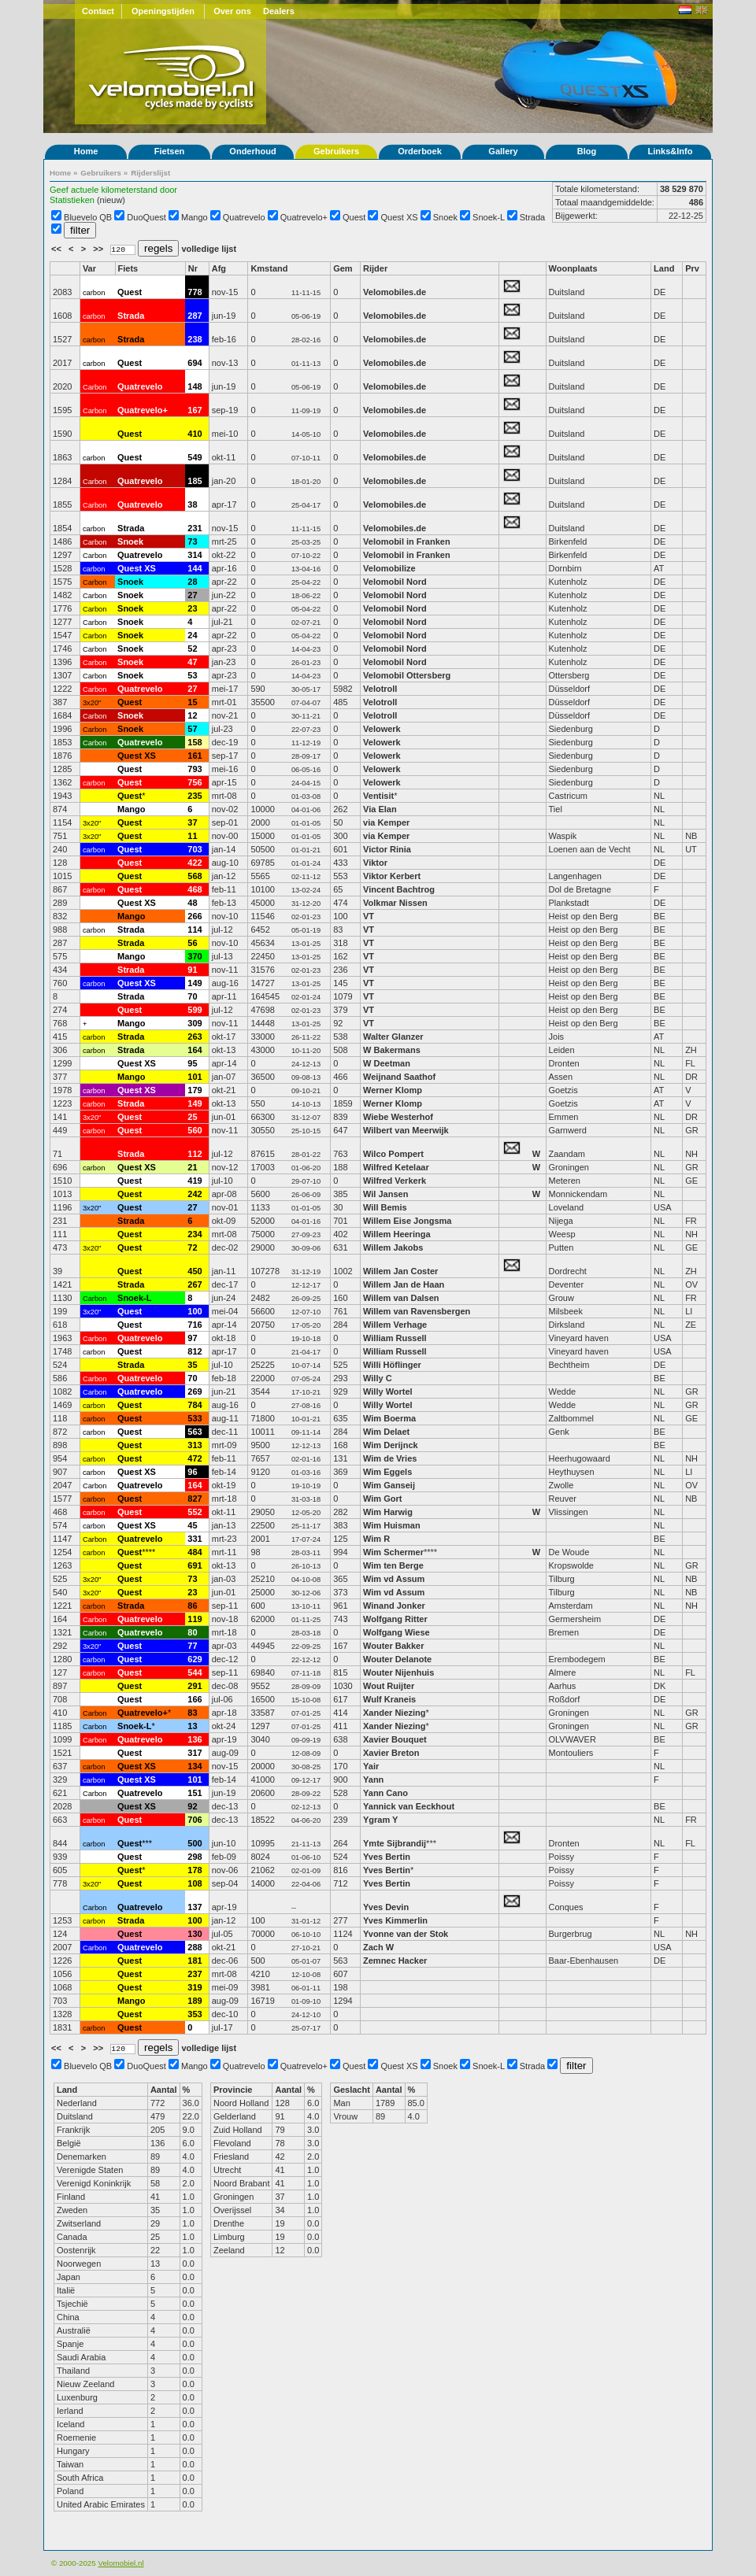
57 (192, 729)
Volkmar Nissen (395, 902)
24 (192, 635)
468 (194, 889)
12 (192, 715)
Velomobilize (389, 568)
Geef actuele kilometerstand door (113, 189)
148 (194, 386)
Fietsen (169, 151)
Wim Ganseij (389, 1485)
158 (194, 742)
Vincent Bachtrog (400, 889)
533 (194, 1418)
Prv (692, 268)
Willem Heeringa (396, 1234)
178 (194, 1870)
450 (194, 1271)
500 (194, 1843)
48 (192, 902)
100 (194, 1311)
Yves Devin (386, 1907)
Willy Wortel (388, 1391)
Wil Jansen (385, 1194)
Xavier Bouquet (396, 1739)
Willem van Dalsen (401, 1298)
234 (194, 1234)
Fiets (128, 268)
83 (192, 1712)
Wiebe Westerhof (398, 1117)
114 (194, 929)
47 (192, 662)
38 (192, 504)
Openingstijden (163, 11)
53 (192, 675)
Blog (586, 151)
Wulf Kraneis (389, 1699)
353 (194, 2014)
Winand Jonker (394, 1605)
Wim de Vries (390, 1458)
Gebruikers (336, 151)
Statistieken (72, 200)
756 (194, 782)
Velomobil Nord (395, 581)
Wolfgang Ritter (395, 1619)
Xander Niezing (394, 1712)
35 (192, 1364)
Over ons (232, 11)
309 (194, 1023)
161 (194, 755)
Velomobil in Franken (406, 541)
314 (194, 555)
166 (194, 1699)
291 (194, 1686)
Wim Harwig (388, 1512)
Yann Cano (385, 1793)
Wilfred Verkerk (394, 1180)
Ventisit (378, 795)
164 (194, 1050)
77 (192, 1645)
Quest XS (399, 217)
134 (194, 1766)
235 (194, 795)
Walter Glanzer (393, 1036)
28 (192, 581)
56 (192, 943)
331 (194, 1538)
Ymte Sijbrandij (394, 1843)
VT (368, 916)
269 (194, 1391)
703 (194, 849)
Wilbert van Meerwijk (406, 1130)
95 (192, 1063)
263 (194, 1036)
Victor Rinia (388, 849)
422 (194, 862)
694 (194, 363)
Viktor (375, 862)
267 (194, 1284)
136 (194, 1739)
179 (194, 1090)
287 (194, 315)
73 (192, 541)
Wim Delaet (386, 1431)
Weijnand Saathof (399, 1076)
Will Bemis (385, 1207)
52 (192, 648)
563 (194, 1431)
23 (192, 608)
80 (192, 1632)
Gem (342, 268)
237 (194, 1974)
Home (86, 151)
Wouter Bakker (393, 1645)
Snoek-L (488, 217)
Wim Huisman (392, 1525)
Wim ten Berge (393, 1565)
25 (192, 1117)
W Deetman (386, 1063)
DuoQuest (146, 217)
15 (192, 702)
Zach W (378, 1947)
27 (192, 595)
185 (194, 481)
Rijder (375, 268)
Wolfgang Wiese (396, 1632)
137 (194, 1907)
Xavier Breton (391, 1752)
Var (89, 268)
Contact (98, 11)
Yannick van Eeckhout (408, 1806)
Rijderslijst (150, 172)
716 (194, 1324)
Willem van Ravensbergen (416, 1311)
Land (664, 268)
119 (194, 1619)
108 (194, 1883)
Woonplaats (573, 268)
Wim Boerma (389, 1418)
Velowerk (382, 729)
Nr (193, 268)
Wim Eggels (387, 1471)
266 (194, 916)
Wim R (376, 1538)
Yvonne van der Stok (405, 1933)
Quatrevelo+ (304, 217)
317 (194, 1752)
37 (192, 822)
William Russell (395, 1338)
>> (99, 248)
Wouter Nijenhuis (398, 1672)
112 (194, 1154)
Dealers (279, 11)
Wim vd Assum (393, 1579)
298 (194, 1856)
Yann (373, 1779)
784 (194, 1405)
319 (194, 1987)
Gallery (502, 151)
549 (194, 457)
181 (194, 1960)
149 (194, 983)
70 (192, 996)
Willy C (377, 1378)
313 (194, 1445)
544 (194, 1672)
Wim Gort (382, 1498)
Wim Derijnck (390, 1445)
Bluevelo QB (88, 217)
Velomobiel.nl (120, 2563)
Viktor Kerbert (392, 876)
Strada (532, 217)
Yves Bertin (386, 1856)
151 (194, 1793)
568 (194, 876)
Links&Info (670, 151)
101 (194, 1076)
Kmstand (268, 268)
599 (194, 1010)
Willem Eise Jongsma (407, 1220)
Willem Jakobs (393, 1247)
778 (194, 292)
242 (194, 1194)
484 (194, 1552)
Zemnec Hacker (395, 1960)
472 (194, 1458)
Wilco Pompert (393, 1154)
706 (194, 1819)
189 (194, 2000)
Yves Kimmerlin (395, 1920)
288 (194, 1947)
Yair (372, 1766)
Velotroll (380, 688)
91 (192, 969)
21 (192, 1167)
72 (192, 1247)
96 (192, 1471)
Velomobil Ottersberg (406, 675)
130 (194, 1933)
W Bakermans (392, 1050)
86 (192, 1605)
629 (194, 1659)
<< (57, 248)
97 (192, 1338)
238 (194, 339)
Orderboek (420, 151)
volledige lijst (208, 248)
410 (194, 433)
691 (194, 1565)
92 (192, 1806)
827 (194, 1498)
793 (194, 769)
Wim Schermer (393, 1552)
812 (194, 1351)
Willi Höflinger (392, 1364)
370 (194, 956)
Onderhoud (252, 151)
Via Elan (380, 809)
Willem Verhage (395, 1324)
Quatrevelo (244, 217)
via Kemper (386, 822)
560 (194, 1130)
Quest (354, 217)
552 (194, 1512)
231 (194, 528)
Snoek (445, 217)
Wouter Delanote (397, 1659)
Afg (219, 268)
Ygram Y (380, 1819)
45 (192, 1525)
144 (194, 568)
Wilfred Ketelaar (396, 1167)
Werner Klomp (392, 1090)
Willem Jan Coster (400, 1271)
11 (192, 836)
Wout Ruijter (390, 1686)
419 (194, 1180)
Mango (194, 217)
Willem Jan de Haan (403, 1284)
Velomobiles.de (394, 292)
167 (194, 410)
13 (192, 1726)
